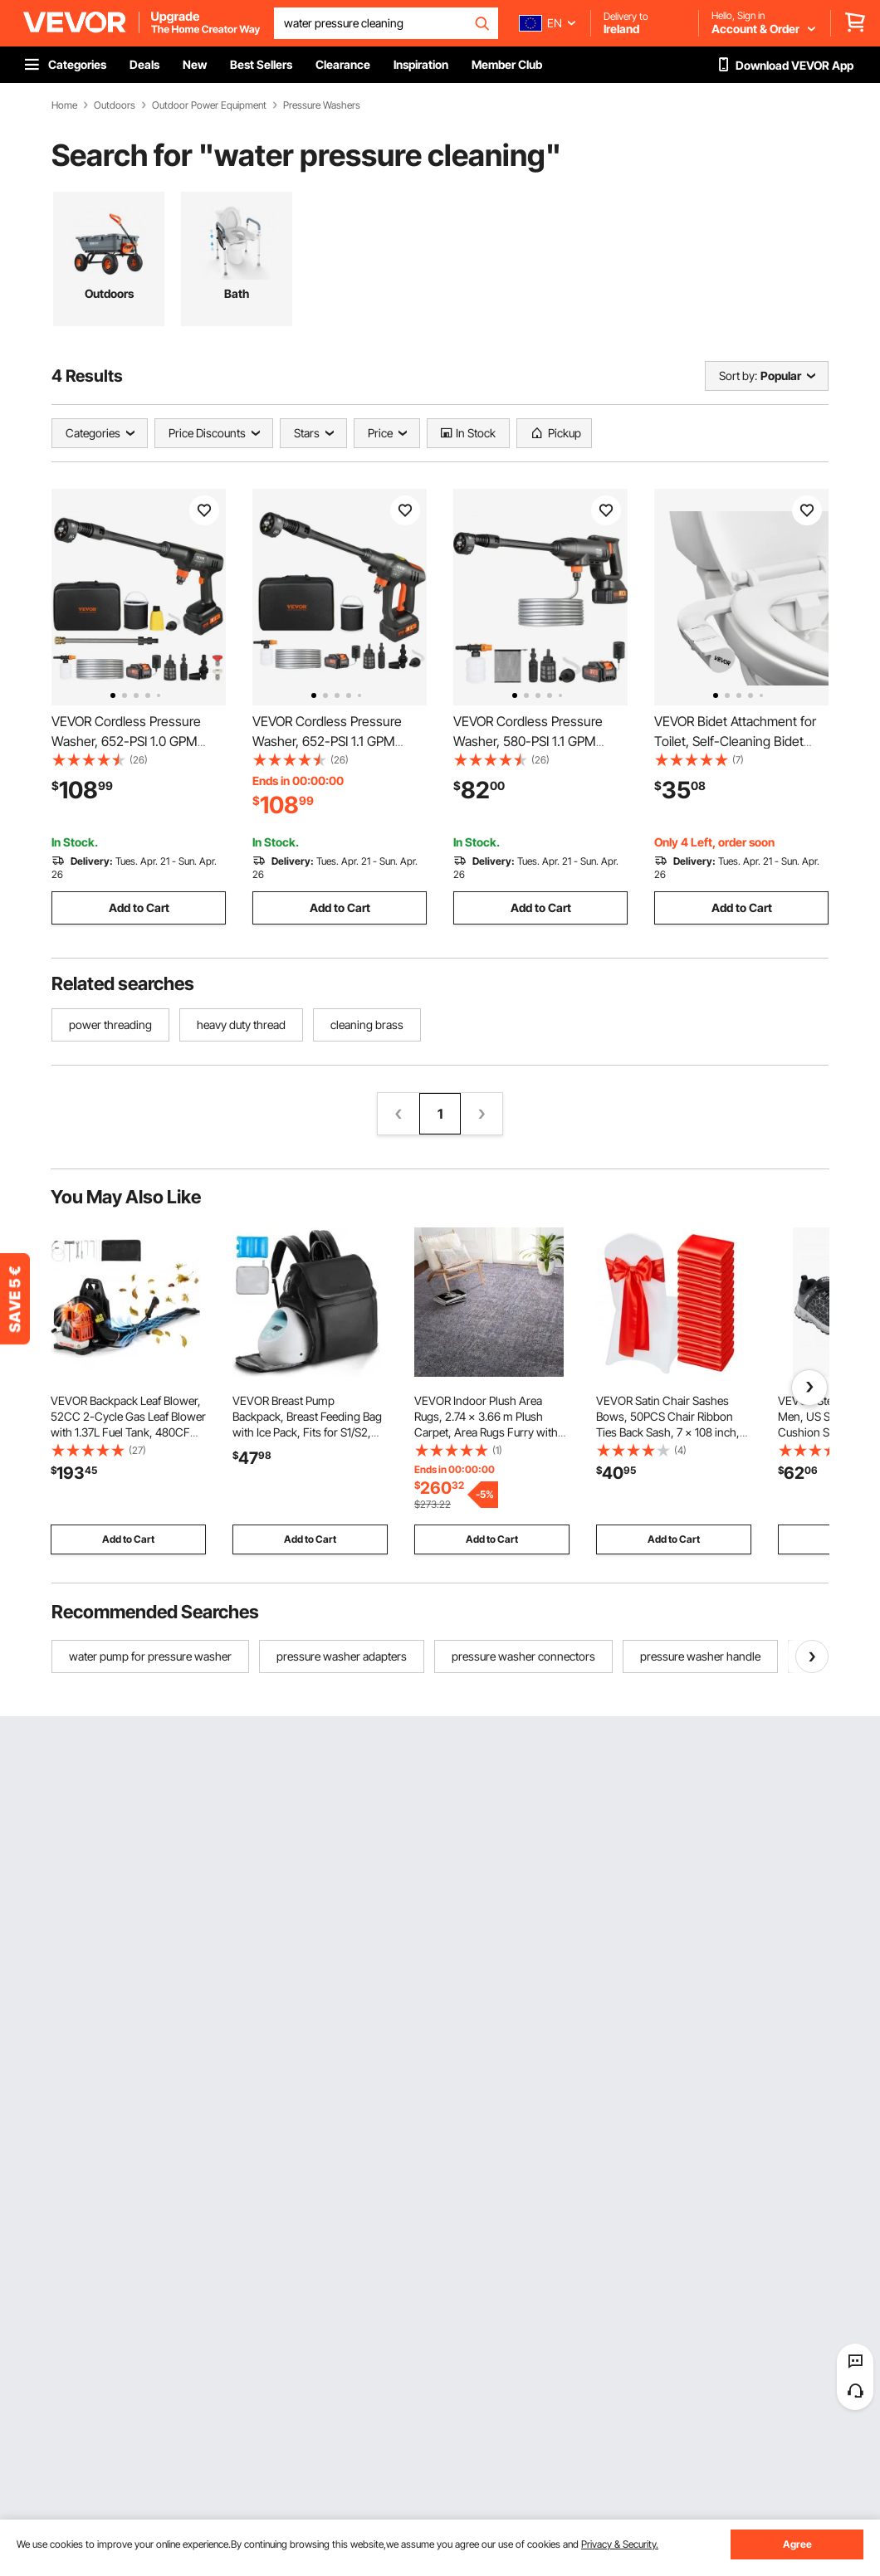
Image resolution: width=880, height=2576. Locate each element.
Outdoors (114, 105)
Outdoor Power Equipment (209, 105)
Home (64, 105)
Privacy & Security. (619, 2544)
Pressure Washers (321, 105)
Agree (797, 2544)
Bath (236, 293)
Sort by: (738, 375)
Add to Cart (139, 907)
